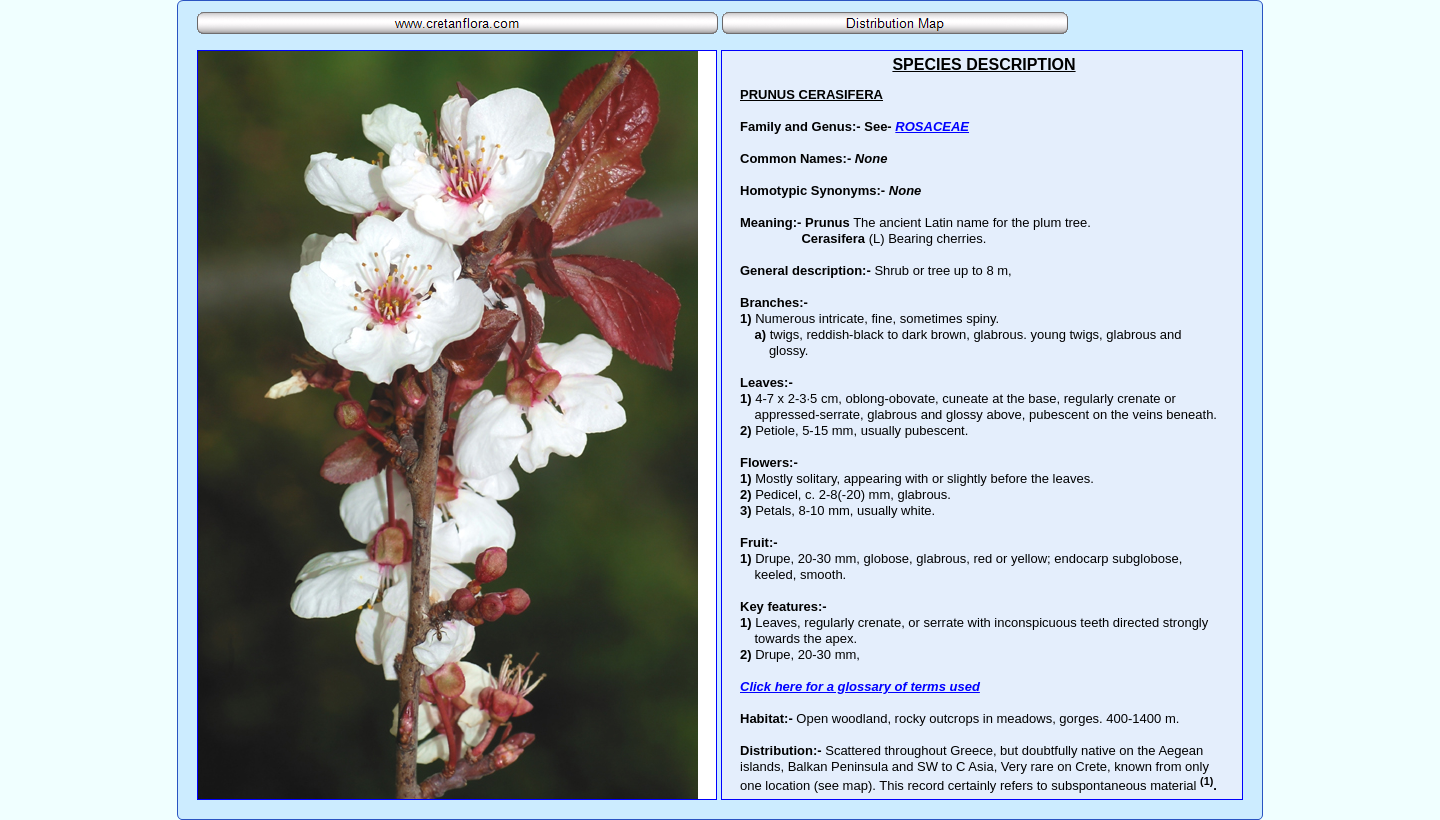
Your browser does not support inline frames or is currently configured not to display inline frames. (982, 425)
